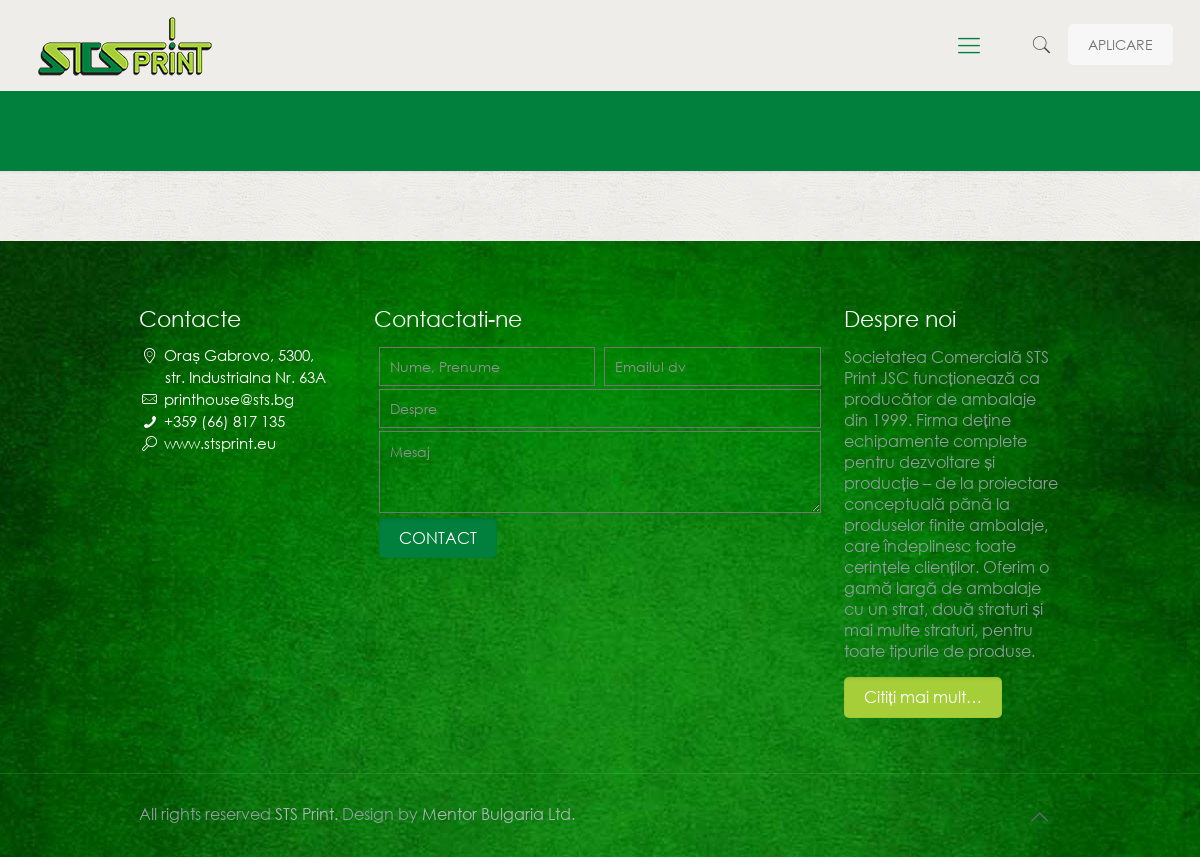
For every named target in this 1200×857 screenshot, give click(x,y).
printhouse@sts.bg (229, 399)
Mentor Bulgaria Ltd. (498, 814)
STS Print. (308, 814)
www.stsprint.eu (220, 443)
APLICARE (1120, 44)
